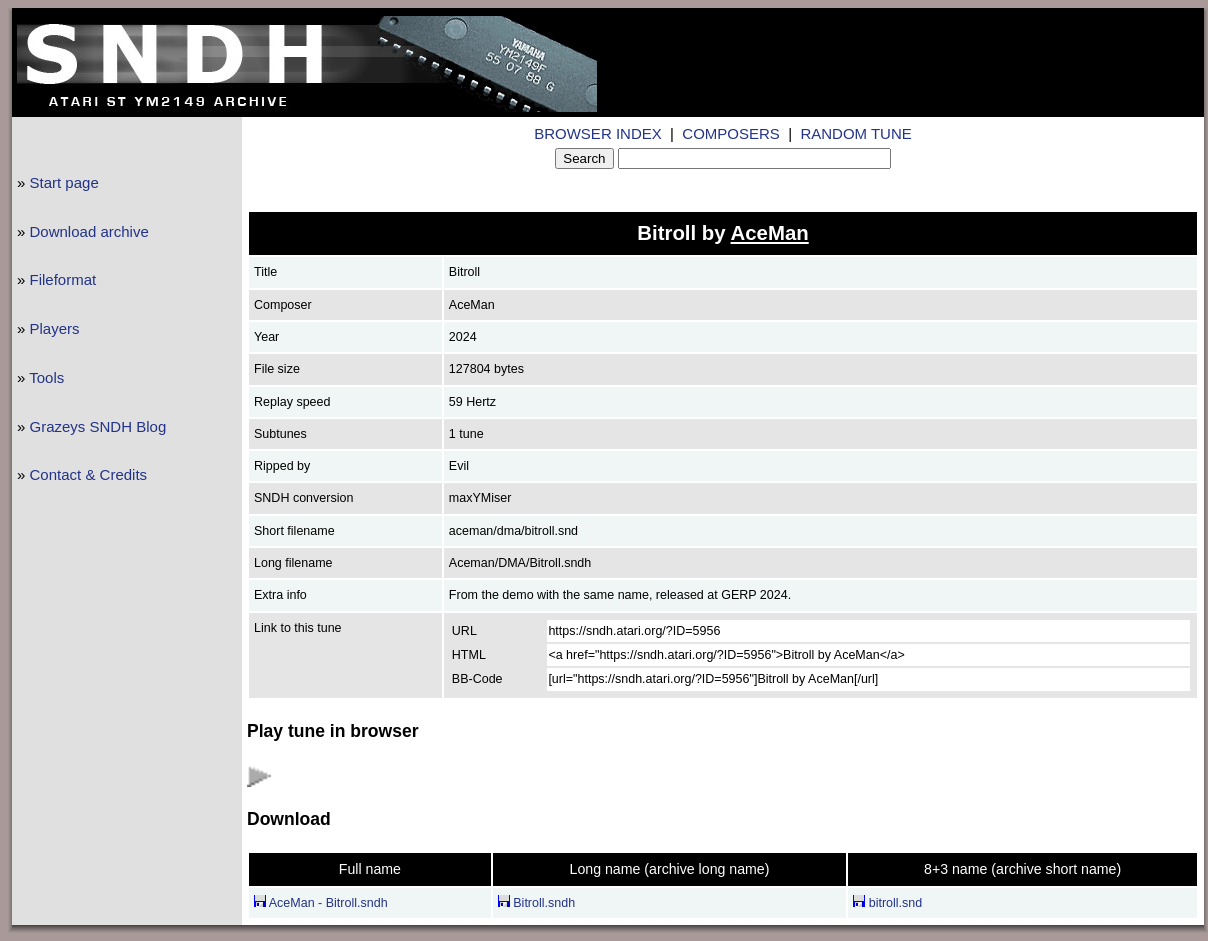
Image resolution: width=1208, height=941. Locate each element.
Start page (64, 182)
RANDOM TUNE (855, 133)
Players (55, 328)
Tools (46, 377)
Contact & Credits (89, 474)
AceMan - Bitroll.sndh (321, 903)
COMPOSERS (731, 133)
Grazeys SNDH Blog (98, 426)
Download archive (89, 231)
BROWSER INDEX (598, 133)
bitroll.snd (887, 903)
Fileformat (63, 279)
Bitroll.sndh (536, 903)
